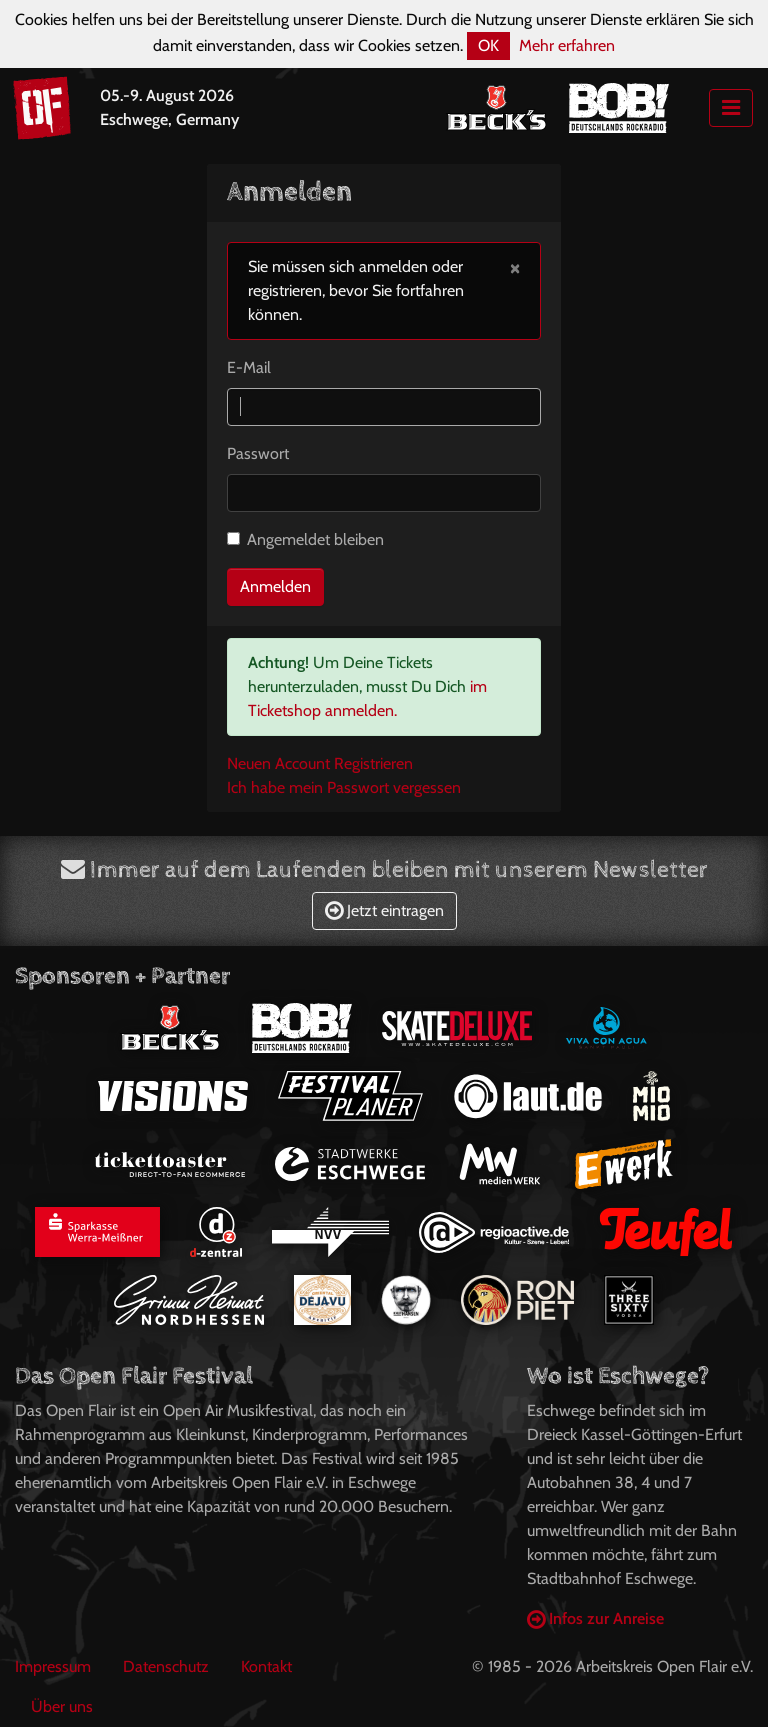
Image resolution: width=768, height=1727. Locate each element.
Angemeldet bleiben (315, 539)
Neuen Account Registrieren (320, 763)
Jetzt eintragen (384, 910)
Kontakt (266, 1666)
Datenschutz (166, 1666)
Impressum (53, 1666)
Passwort (258, 453)
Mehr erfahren (567, 45)
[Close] (515, 267)
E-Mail (249, 367)
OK (488, 45)
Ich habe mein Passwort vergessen (344, 787)
